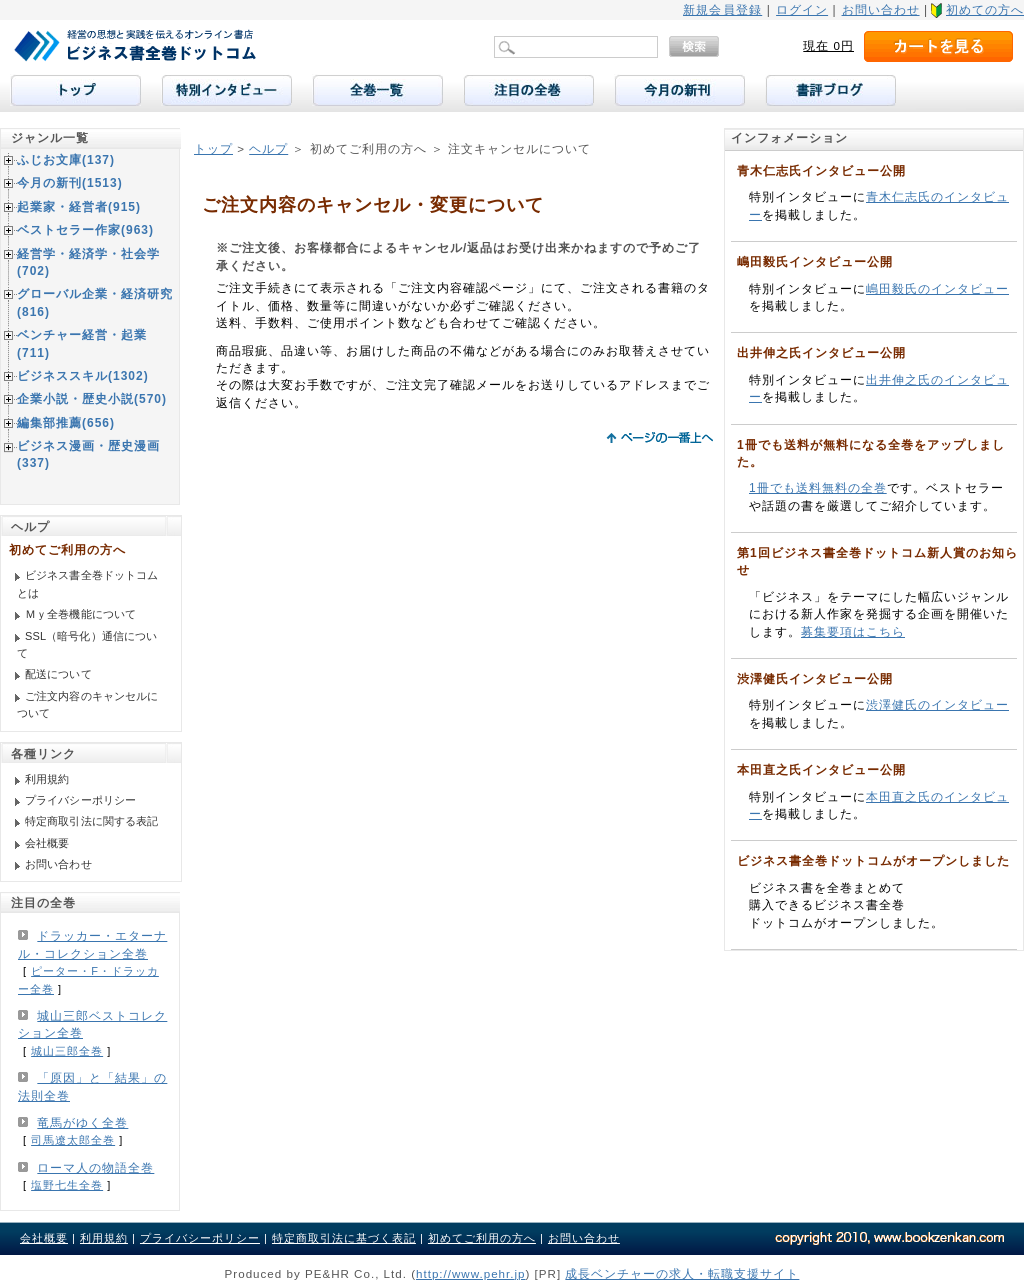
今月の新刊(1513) (70, 183)
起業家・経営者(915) (79, 207)
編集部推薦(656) (66, 423)
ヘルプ (268, 148)
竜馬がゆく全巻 (82, 1123)
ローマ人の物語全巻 (95, 1168)
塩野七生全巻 (67, 1185)
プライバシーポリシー (80, 800)
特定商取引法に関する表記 (91, 821)
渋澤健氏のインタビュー (937, 705)
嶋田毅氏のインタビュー (937, 289)
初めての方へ (985, 10)
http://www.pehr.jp (471, 1273)
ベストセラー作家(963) (85, 230)
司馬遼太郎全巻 (73, 1140)
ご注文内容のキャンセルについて (87, 704)
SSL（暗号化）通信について (87, 644)
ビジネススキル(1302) (83, 376)
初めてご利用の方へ (67, 550)
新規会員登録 (722, 10)
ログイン (802, 10)
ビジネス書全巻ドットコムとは (87, 583)
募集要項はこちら (853, 632)
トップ (213, 148)
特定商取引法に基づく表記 (344, 1238)
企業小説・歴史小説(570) (92, 399)
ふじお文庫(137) (66, 160)
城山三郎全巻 (67, 1051)
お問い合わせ (881, 10)
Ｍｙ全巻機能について (80, 614)
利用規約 (47, 779)
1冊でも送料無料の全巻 (818, 488)
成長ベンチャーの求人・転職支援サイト (682, 1273)
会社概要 (47, 843)
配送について (58, 674)
